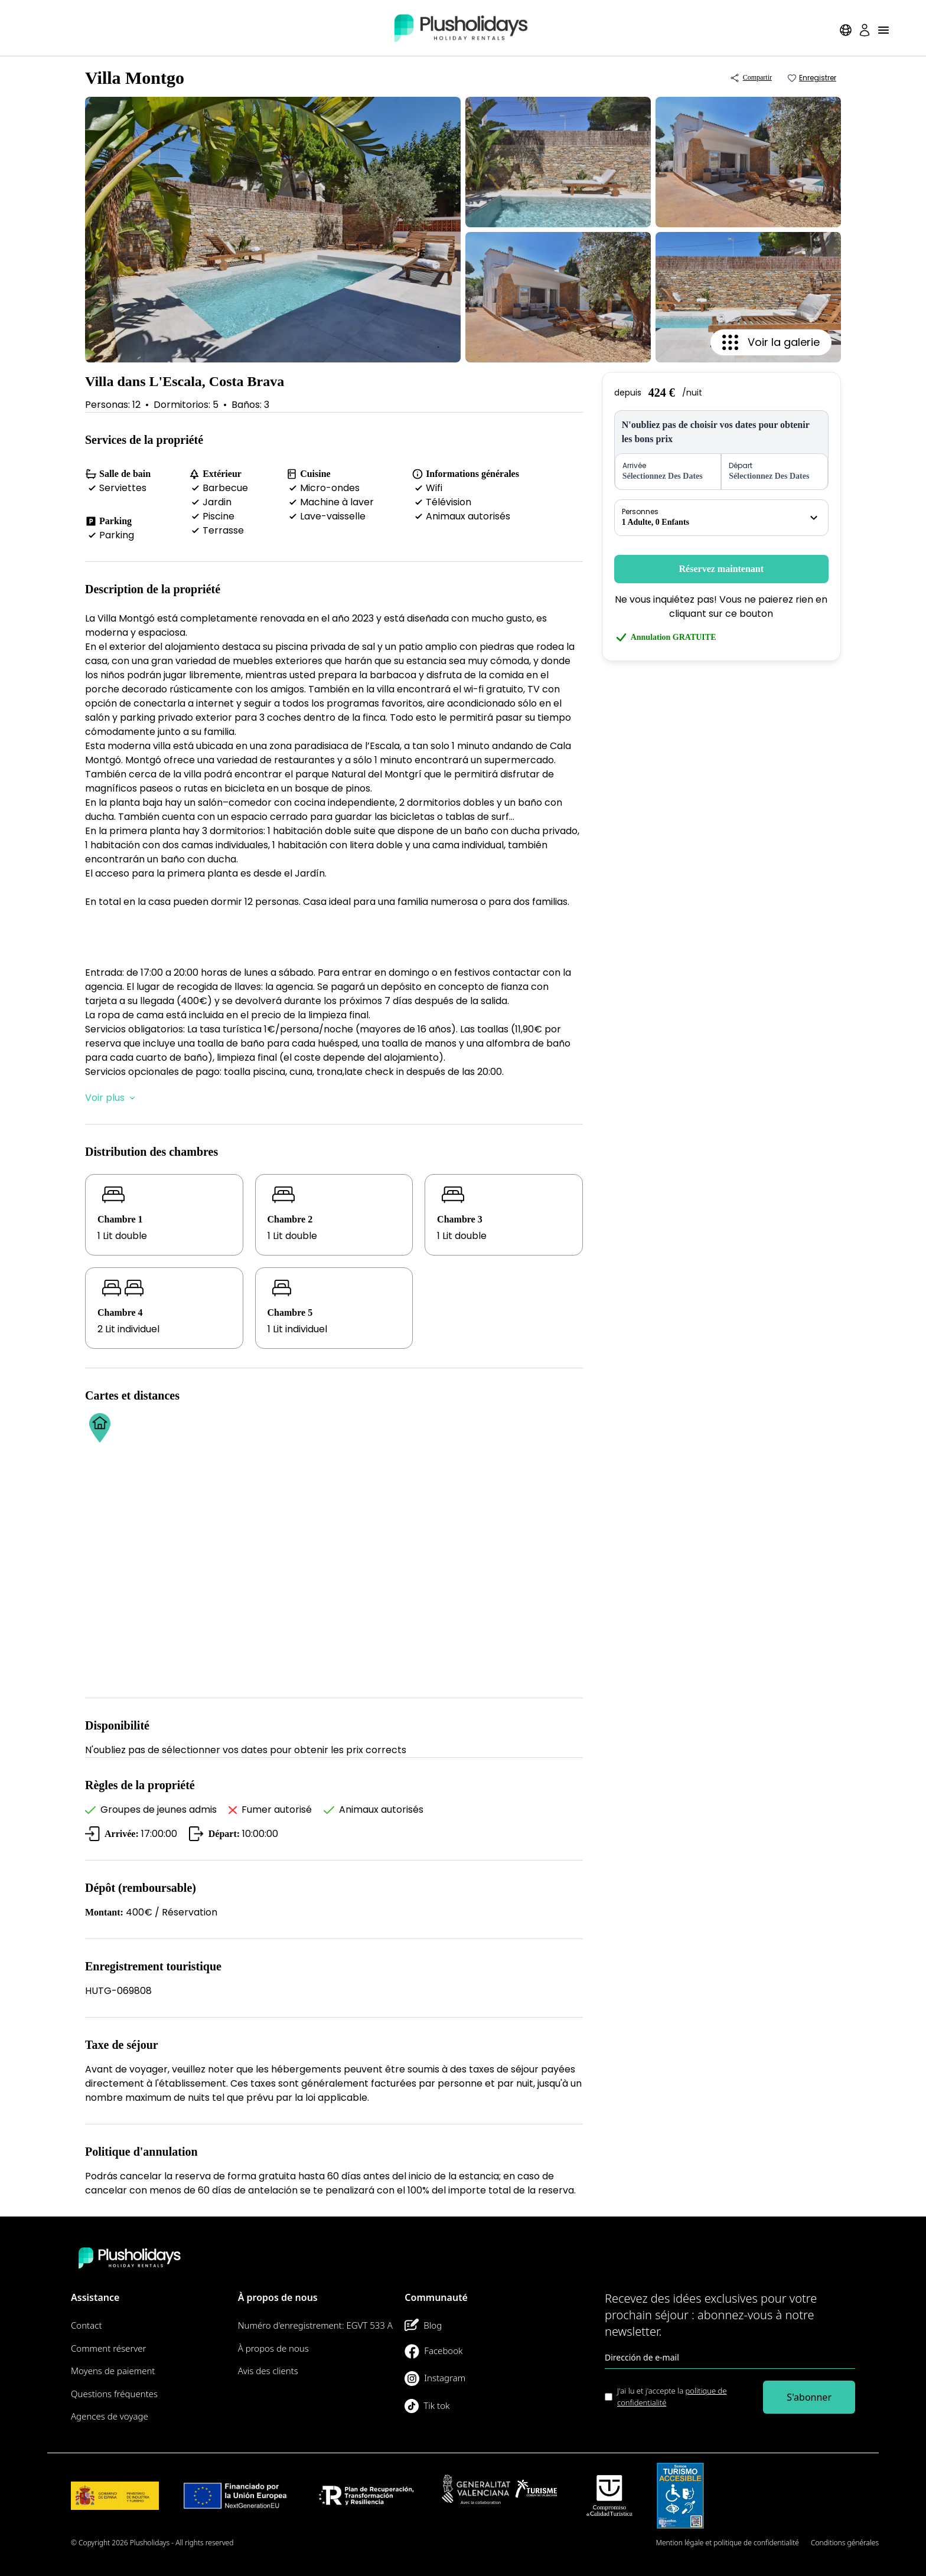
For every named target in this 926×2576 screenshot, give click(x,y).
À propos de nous (273, 2348)
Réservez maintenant (721, 569)
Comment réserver (108, 2348)
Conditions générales (845, 2543)
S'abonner (809, 2397)
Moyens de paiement (113, 2370)
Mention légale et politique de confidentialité (727, 2543)
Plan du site (625, 2543)
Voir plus (110, 1097)
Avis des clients (268, 2370)
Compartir (751, 78)
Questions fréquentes (114, 2394)
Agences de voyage (109, 2416)
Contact (86, 2325)
